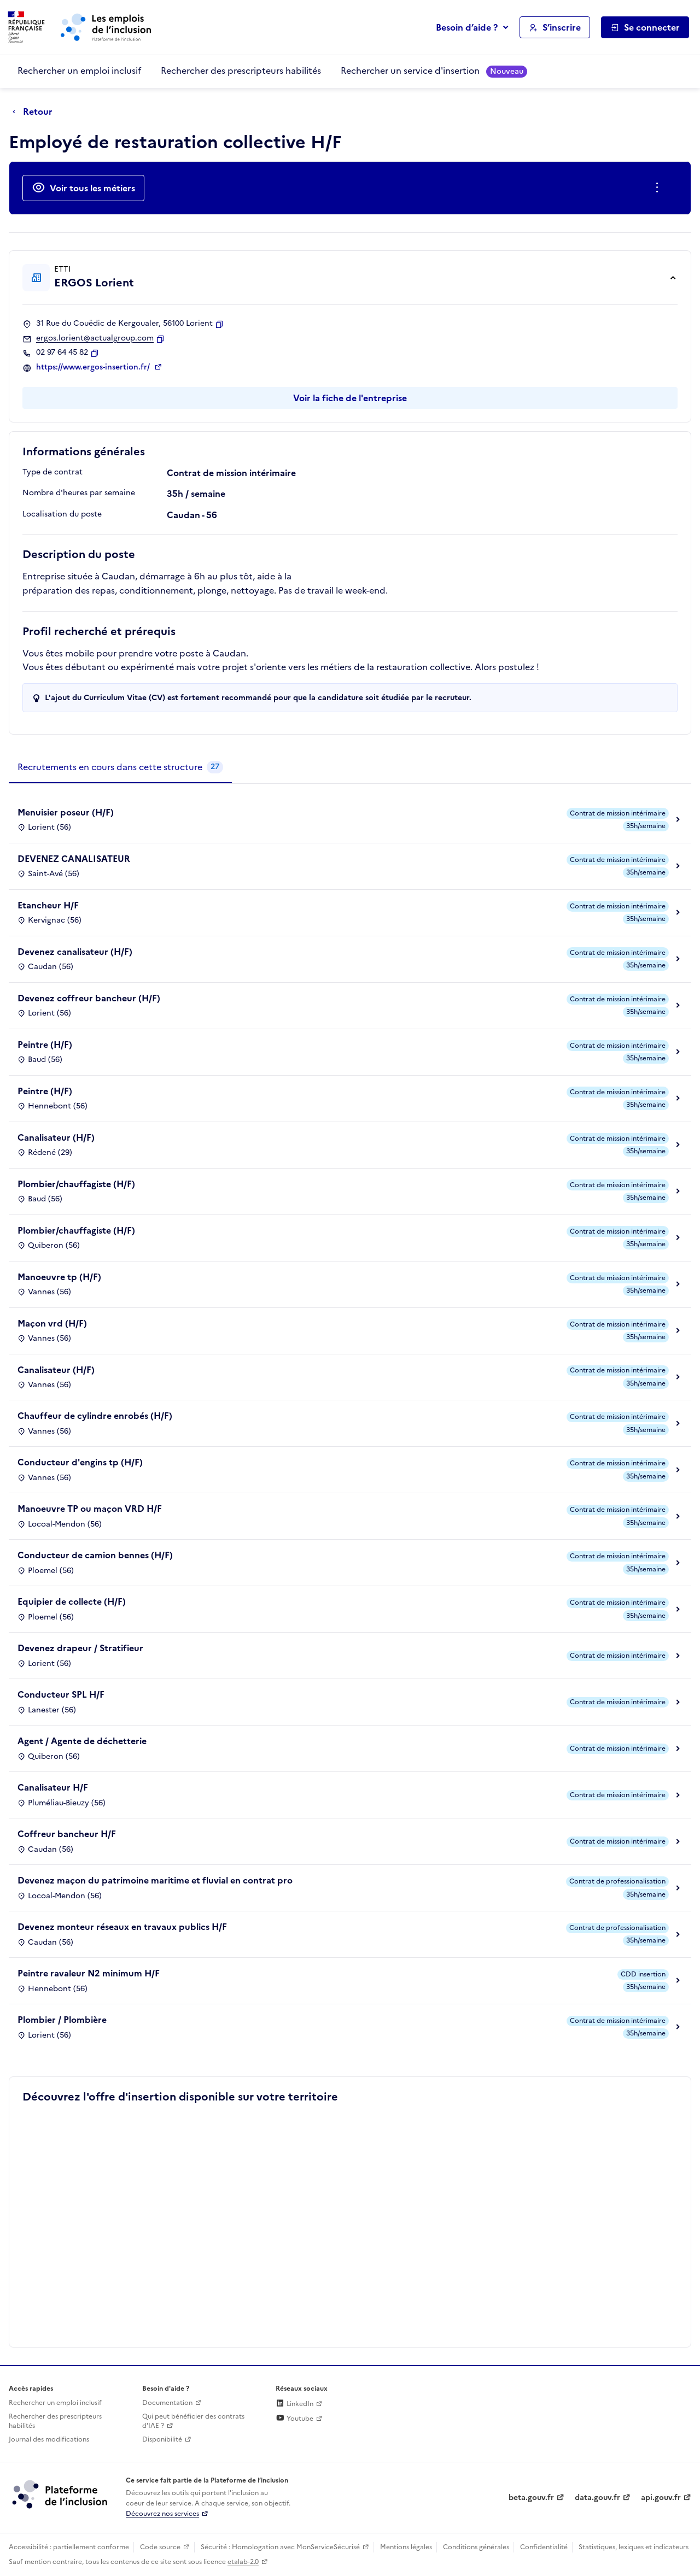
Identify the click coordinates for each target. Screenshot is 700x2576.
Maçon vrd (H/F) (52, 1323)
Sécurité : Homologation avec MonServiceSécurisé (280, 2547)
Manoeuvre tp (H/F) (59, 1276)
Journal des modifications (49, 2439)
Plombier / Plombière (62, 2019)
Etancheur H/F (48, 905)
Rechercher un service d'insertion (434, 71)
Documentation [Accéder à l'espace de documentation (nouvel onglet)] (167, 2403)
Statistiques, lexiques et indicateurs (634, 2547)
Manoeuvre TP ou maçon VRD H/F (90, 1508)
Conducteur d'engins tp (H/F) (80, 1462)
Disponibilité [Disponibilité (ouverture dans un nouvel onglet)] (162, 2439)
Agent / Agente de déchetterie (82, 1740)
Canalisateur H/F (53, 1787)
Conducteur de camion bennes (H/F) (95, 1555)
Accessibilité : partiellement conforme (69, 2547)
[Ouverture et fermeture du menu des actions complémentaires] (659, 188)
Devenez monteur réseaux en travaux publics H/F (122, 1926)
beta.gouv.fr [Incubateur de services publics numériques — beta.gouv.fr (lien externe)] (531, 2497)
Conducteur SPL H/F (61, 1694)
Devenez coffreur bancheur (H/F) (89, 998)
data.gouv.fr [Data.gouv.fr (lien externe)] (597, 2497)
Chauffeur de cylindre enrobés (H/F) (95, 1415)
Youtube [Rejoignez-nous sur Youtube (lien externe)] (294, 2419)
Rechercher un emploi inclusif (79, 70)
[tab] (120, 767)
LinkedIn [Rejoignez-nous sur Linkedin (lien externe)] (294, 2404)
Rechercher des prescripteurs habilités (241, 70)
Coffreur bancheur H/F (67, 1833)
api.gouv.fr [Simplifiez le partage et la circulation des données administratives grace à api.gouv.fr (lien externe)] (661, 2497)
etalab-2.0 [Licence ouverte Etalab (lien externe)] (243, 2562)
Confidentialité (544, 2547)
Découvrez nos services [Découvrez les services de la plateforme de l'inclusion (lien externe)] (162, 2514)
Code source (160, 2547)
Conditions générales (476, 2547)
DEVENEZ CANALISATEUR (74, 858)
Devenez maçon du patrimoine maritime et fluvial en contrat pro (155, 1880)
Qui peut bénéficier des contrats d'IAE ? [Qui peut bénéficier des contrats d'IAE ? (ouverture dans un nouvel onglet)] (193, 2421)
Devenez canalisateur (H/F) (75, 951)
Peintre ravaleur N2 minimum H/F (89, 1973)
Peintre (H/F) (45, 1044)
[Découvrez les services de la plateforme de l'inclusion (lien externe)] (61, 2494)
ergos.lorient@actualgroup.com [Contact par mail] (95, 338)
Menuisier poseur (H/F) (66, 812)
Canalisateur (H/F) (56, 1137)
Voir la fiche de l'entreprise (350, 397)
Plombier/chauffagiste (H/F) (76, 1183)
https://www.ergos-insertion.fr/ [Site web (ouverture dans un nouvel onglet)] (94, 367)
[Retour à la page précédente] (35, 112)
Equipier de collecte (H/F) (72, 1601)
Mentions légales (406, 2547)
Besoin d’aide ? (467, 27)
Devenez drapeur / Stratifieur (80, 1647)
